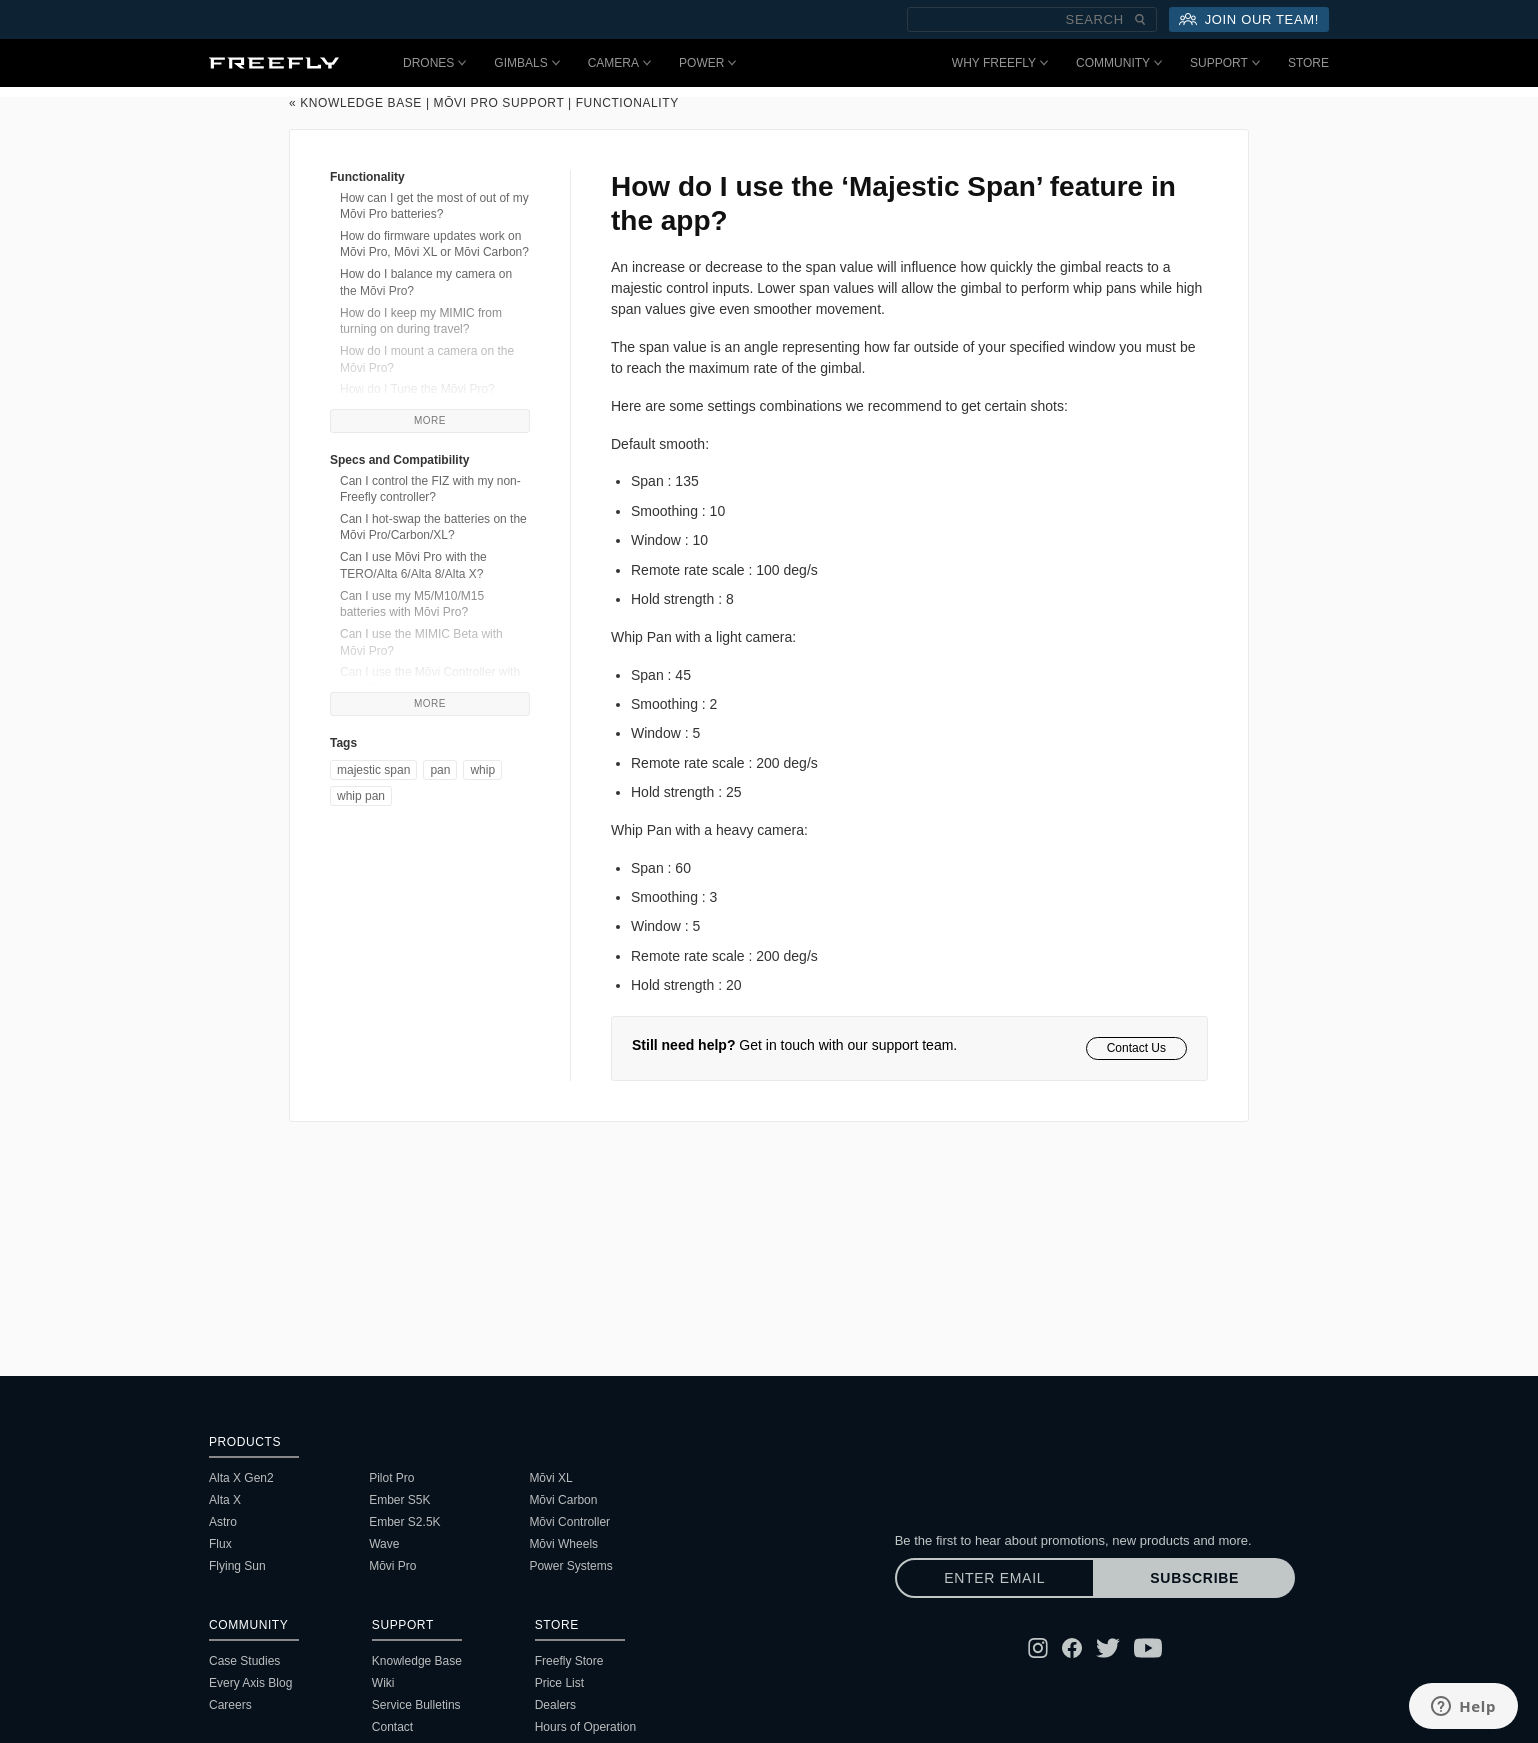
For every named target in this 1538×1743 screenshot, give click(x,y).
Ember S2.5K (404, 1522)
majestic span (373, 770)
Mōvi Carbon (563, 1500)
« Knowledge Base (355, 103)
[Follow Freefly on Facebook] (1072, 1648)
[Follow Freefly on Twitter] (1108, 1648)
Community (1119, 63)
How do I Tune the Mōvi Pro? (417, 389)
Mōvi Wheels (563, 1544)
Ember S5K (399, 1500)
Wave (384, 1544)
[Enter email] (995, 1578)
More (430, 420)
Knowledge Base (417, 1661)
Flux (220, 1544)
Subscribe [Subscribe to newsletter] (1194, 1578)
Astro (223, 1522)
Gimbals (526, 63)
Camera (619, 63)
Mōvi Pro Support (499, 103)
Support (1225, 63)
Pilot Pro (391, 1478)
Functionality (627, 103)
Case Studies (244, 1661)
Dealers (555, 1705)
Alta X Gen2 (241, 1478)
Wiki (383, 1683)
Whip (482, 770)
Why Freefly (1000, 63)
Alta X (225, 1500)
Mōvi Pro (392, 1566)
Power (707, 63)
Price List (559, 1683)
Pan (440, 770)
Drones (434, 63)
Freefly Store (569, 1661)
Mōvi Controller (569, 1522)
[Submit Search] (1140, 19)
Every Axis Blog (250, 1683)
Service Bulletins (416, 1705)
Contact (392, 1727)
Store (1308, 63)
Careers (230, 1705)
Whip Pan (361, 796)
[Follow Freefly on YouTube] (1148, 1648)
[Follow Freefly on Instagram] (1038, 1648)
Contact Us (1136, 1048)
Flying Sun (237, 1566)
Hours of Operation (585, 1727)
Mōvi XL (550, 1478)
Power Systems (570, 1566)
